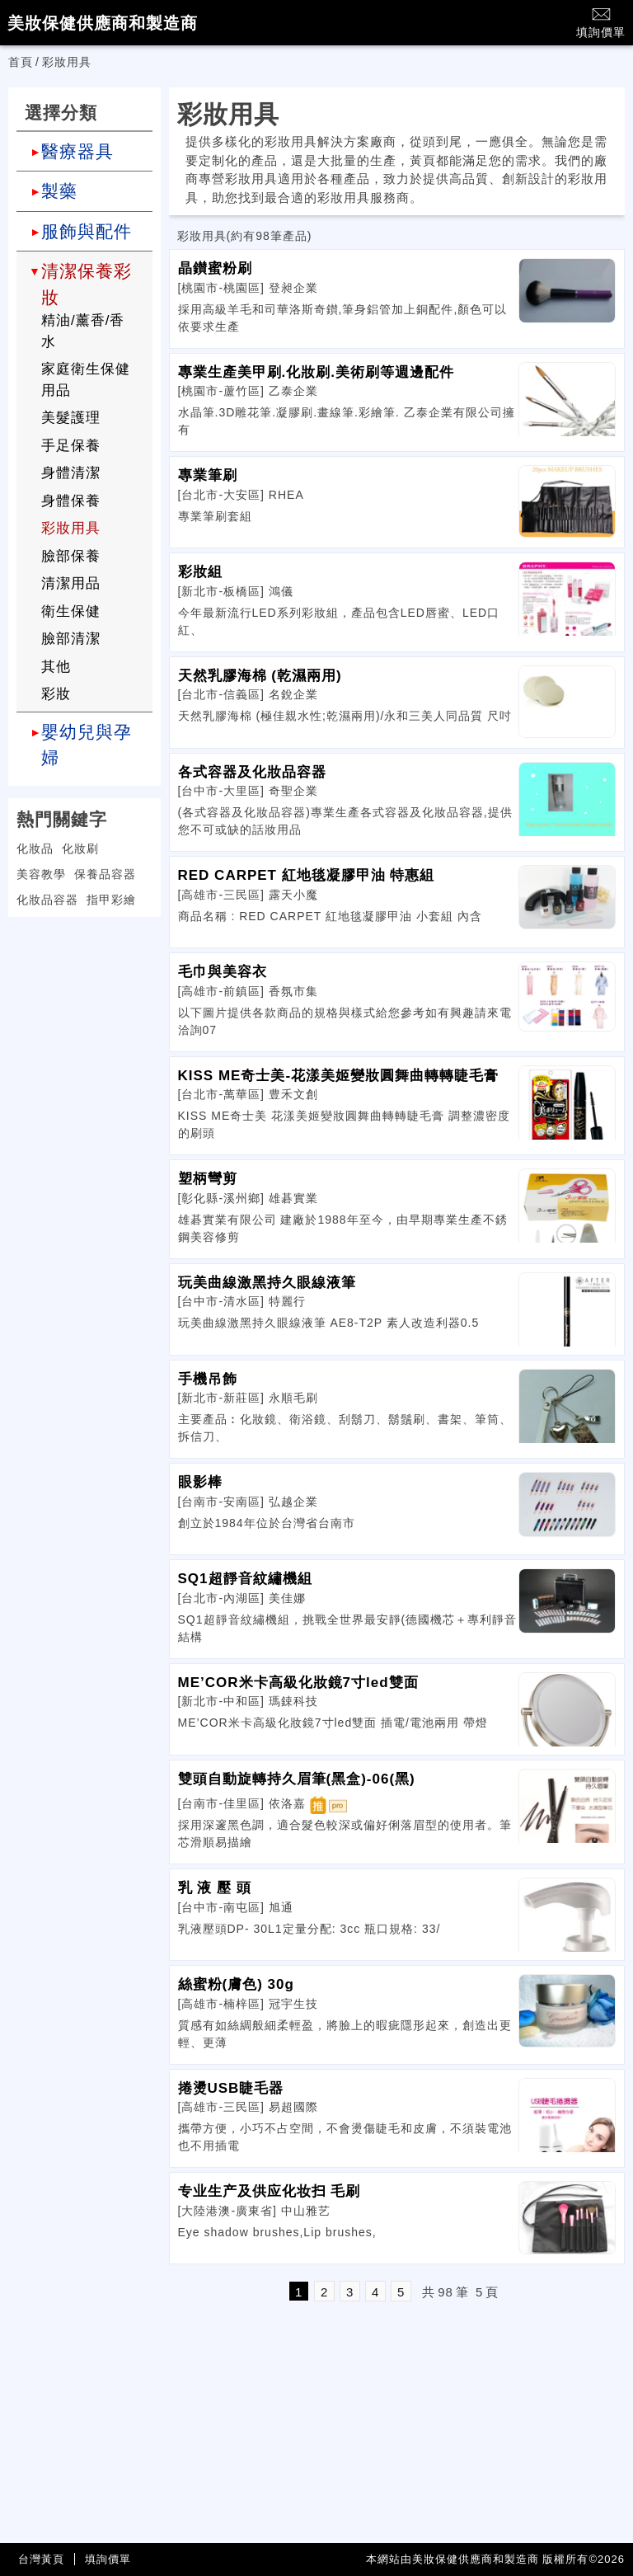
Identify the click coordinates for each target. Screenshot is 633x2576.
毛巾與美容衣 (222, 972)
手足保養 (71, 446)
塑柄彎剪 (207, 1179)
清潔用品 (71, 583)
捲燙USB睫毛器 (231, 2088)
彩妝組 (200, 572)
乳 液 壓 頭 (214, 1888)
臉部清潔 (71, 638)
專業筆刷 (207, 475)
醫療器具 (77, 151)
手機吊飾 (207, 1379)
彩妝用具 (71, 528)
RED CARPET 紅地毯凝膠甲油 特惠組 (306, 875)
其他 (56, 667)
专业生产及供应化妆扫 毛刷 (269, 2191)
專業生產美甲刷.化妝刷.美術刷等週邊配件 (316, 372)
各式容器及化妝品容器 (252, 772)
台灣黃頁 (41, 2559)
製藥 (59, 190)
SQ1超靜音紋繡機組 (245, 1578)
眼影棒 (200, 1482)
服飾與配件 (86, 231)
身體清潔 (71, 473)
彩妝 (56, 694)
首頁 (20, 61)
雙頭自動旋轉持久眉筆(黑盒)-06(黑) (296, 1779)
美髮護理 (71, 417)
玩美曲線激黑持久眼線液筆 (267, 1282)
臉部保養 (71, 556)
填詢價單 (601, 22)
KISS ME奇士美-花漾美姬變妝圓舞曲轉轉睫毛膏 (338, 1076)
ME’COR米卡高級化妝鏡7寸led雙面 (298, 1682)
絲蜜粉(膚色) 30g (236, 1984)
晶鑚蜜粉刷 (215, 268)
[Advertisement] (84, 1032)
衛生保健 (71, 611)
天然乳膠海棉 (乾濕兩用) (260, 676)
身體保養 (71, 501)
